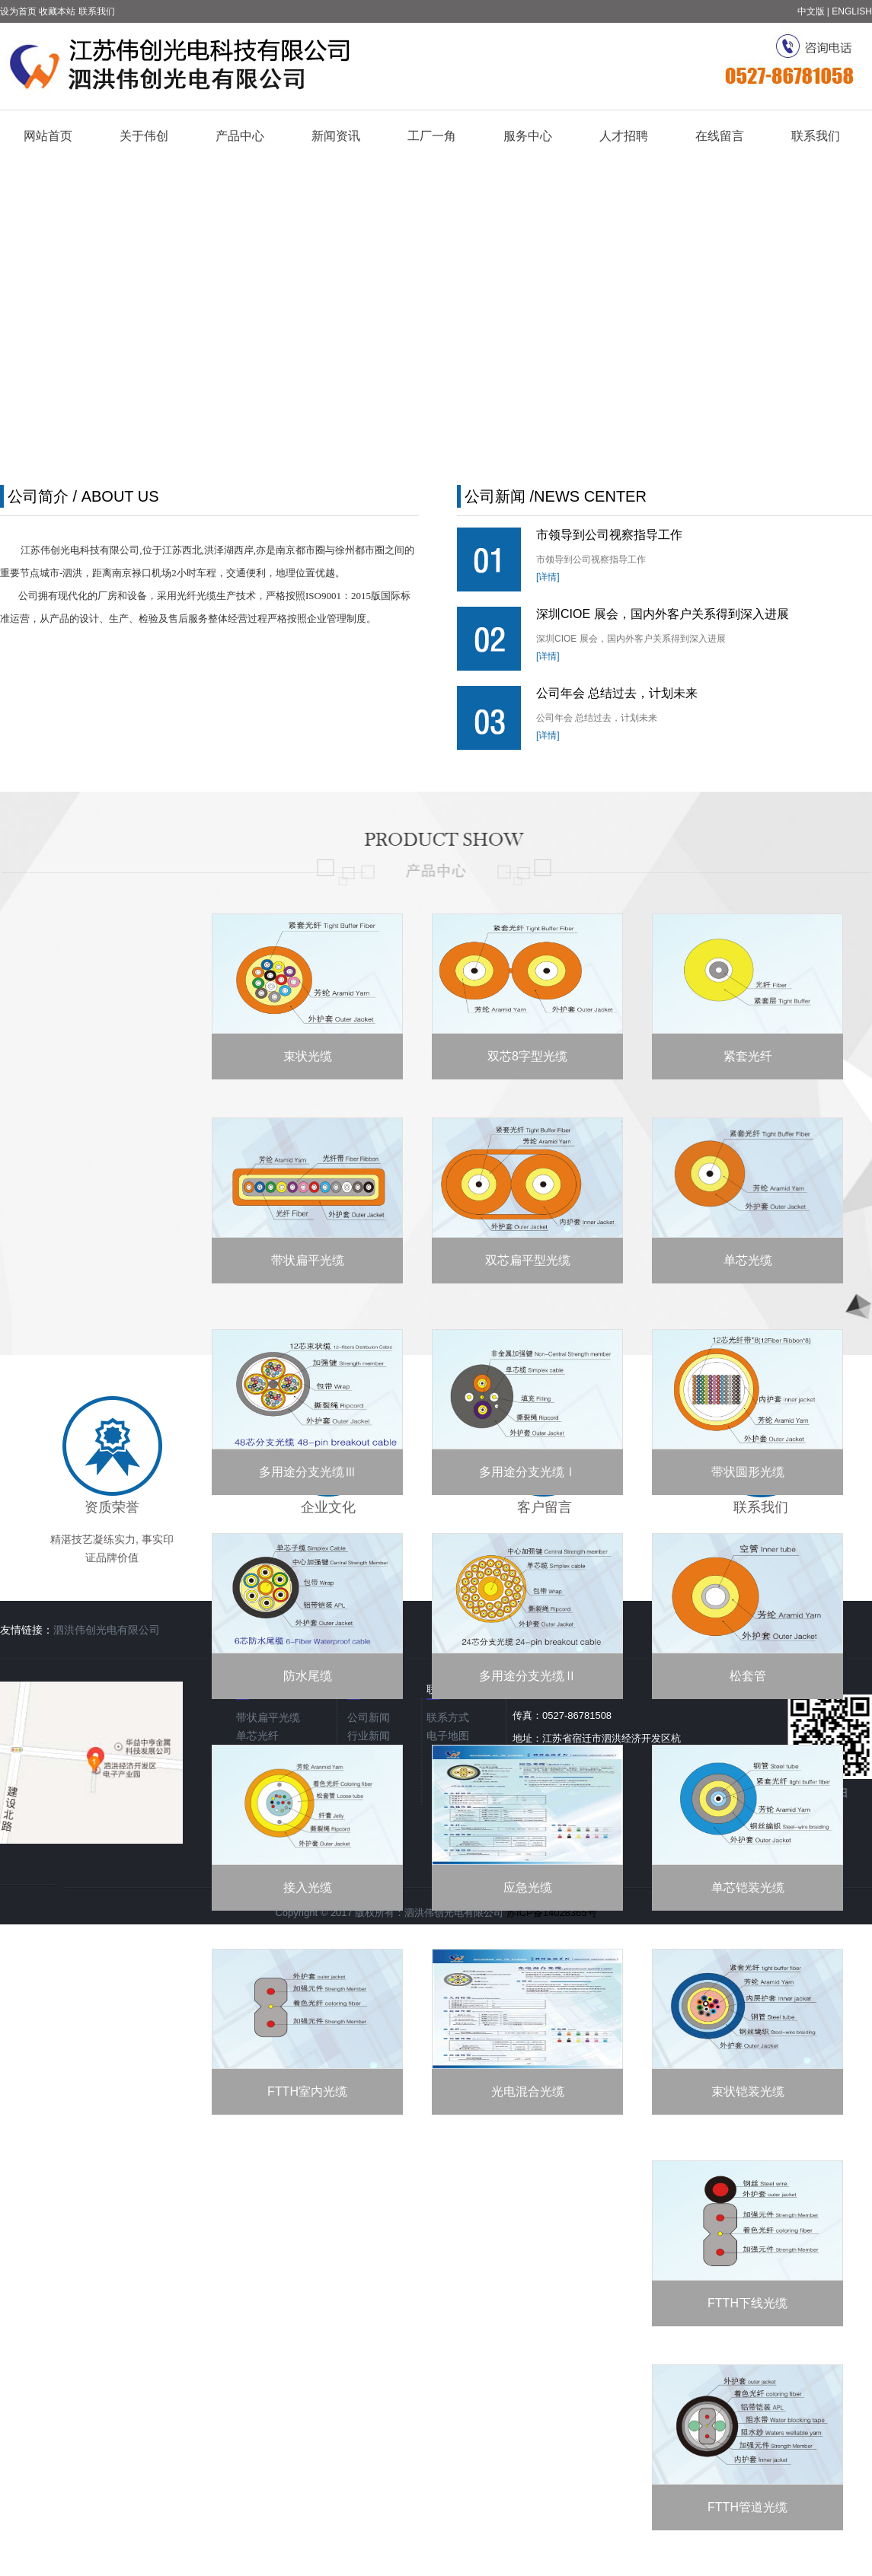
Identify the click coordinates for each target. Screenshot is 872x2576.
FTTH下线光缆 (747, 2303)
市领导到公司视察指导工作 (609, 534)
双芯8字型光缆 (527, 1056)
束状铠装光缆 (747, 2091)
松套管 (748, 1675)
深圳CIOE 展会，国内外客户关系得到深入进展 (662, 613)
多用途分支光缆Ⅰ (528, 1471)
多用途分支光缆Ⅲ (307, 1471)
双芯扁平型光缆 (527, 1260)
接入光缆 (307, 1887)
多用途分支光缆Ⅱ (528, 1675)
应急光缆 (527, 1887)
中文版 (811, 11)
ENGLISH (852, 11)
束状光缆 (307, 1056)
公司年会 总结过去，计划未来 (617, 693)
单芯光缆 (747, 1260)
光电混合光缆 (527, 2091)
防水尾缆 (307, 1675)
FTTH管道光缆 (747, 2507)
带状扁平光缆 (307, 1260)
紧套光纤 (747, 1056)
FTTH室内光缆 (307, 2091)
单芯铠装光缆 (747, 1887)
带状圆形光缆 (747, 1471)
